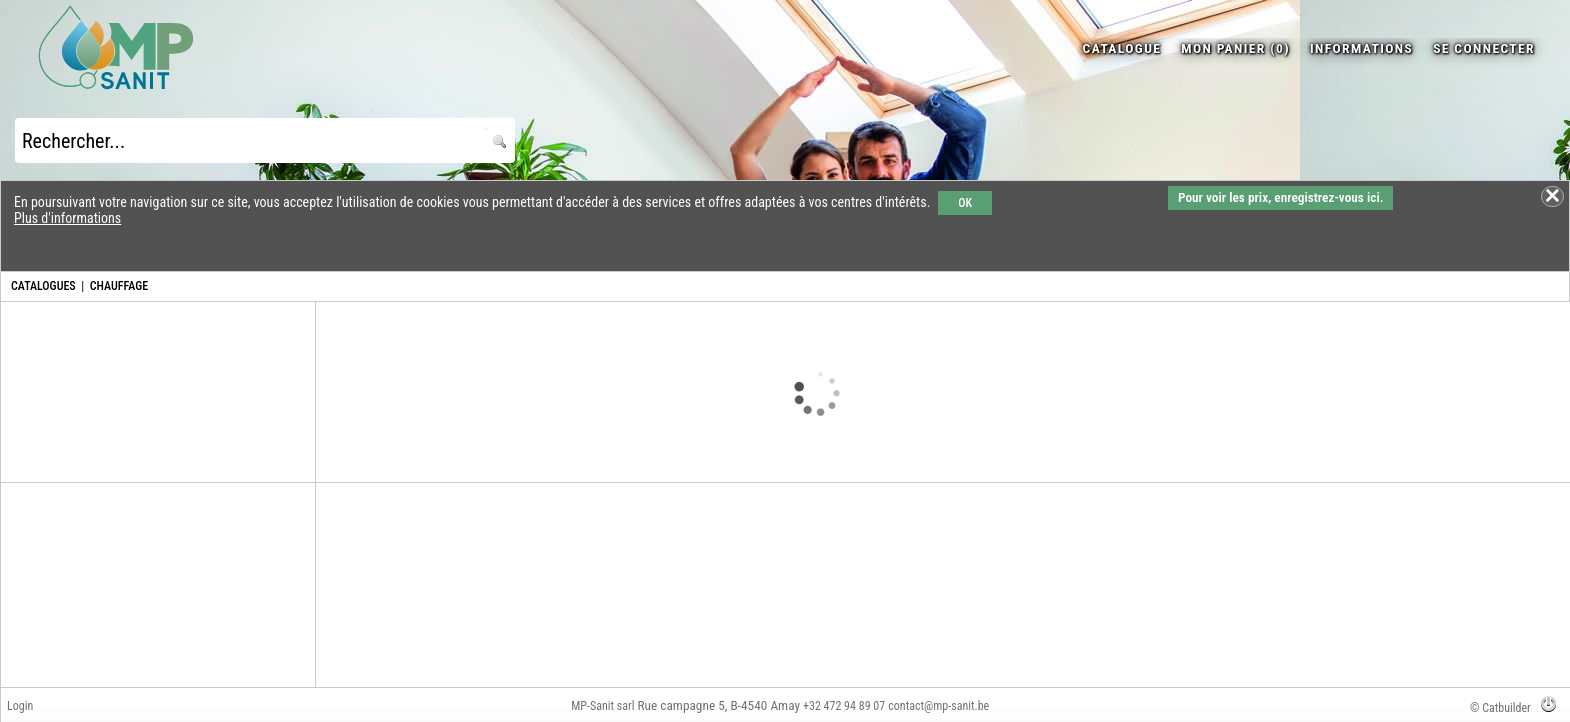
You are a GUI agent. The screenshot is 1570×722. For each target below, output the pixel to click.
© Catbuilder (1500, 708)
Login (20, 706)
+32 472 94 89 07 (844, 706)
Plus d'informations (67, 218)
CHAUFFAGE (119, 286)
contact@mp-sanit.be (938, 706)
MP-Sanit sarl (602, 706)
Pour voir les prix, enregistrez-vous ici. (1280, 197)
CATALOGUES (43, 286)
